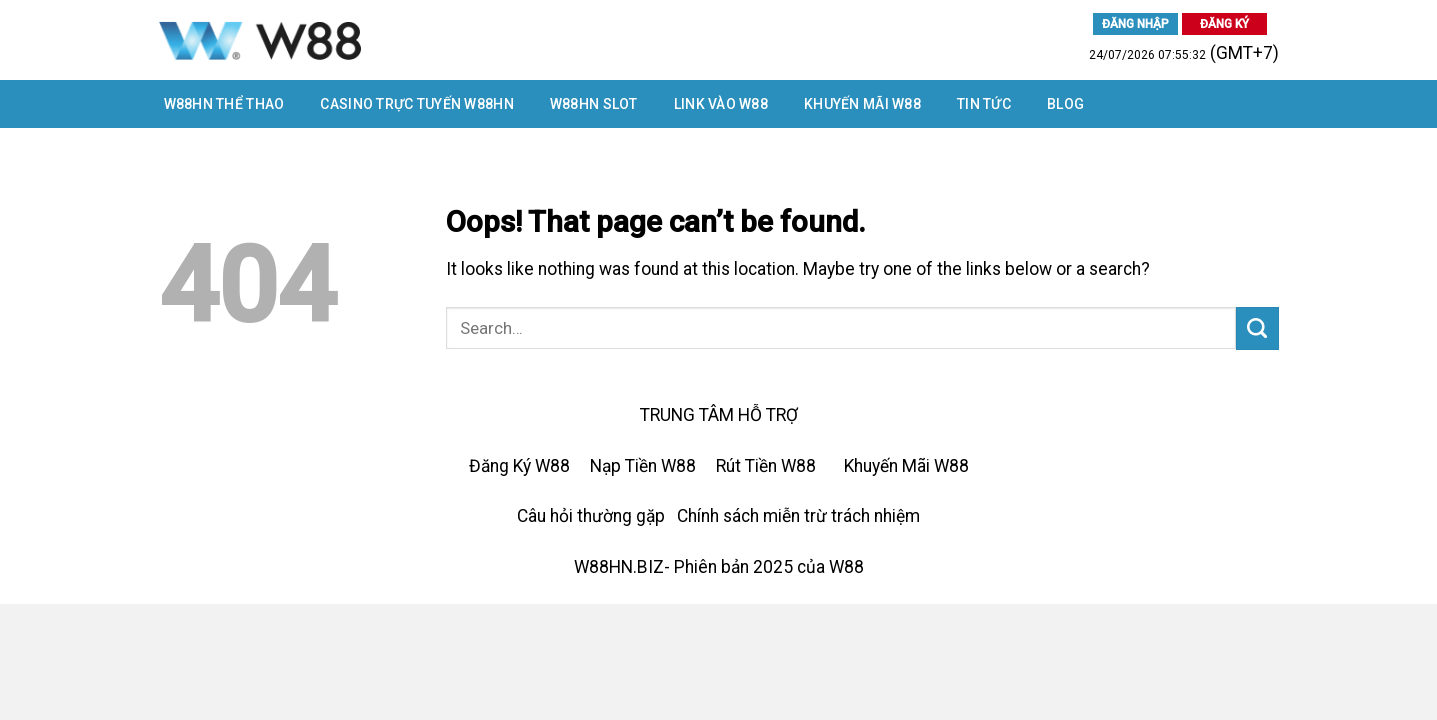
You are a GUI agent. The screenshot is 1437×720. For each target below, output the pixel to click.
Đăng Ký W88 (519, 466)
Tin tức (984, 104)
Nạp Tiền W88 (643, 466)
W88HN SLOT (594, 104)
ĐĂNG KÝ (1224, 24)
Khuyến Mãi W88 (862, 104)
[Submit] (1257, 328)
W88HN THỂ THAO (224, 104)
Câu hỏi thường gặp (591, 516)
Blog (1065, 104)
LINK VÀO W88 (721, 104)
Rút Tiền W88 (766, 466)
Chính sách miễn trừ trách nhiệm (798, 516)
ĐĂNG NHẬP (1135, 24)
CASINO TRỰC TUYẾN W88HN (416, 104)
